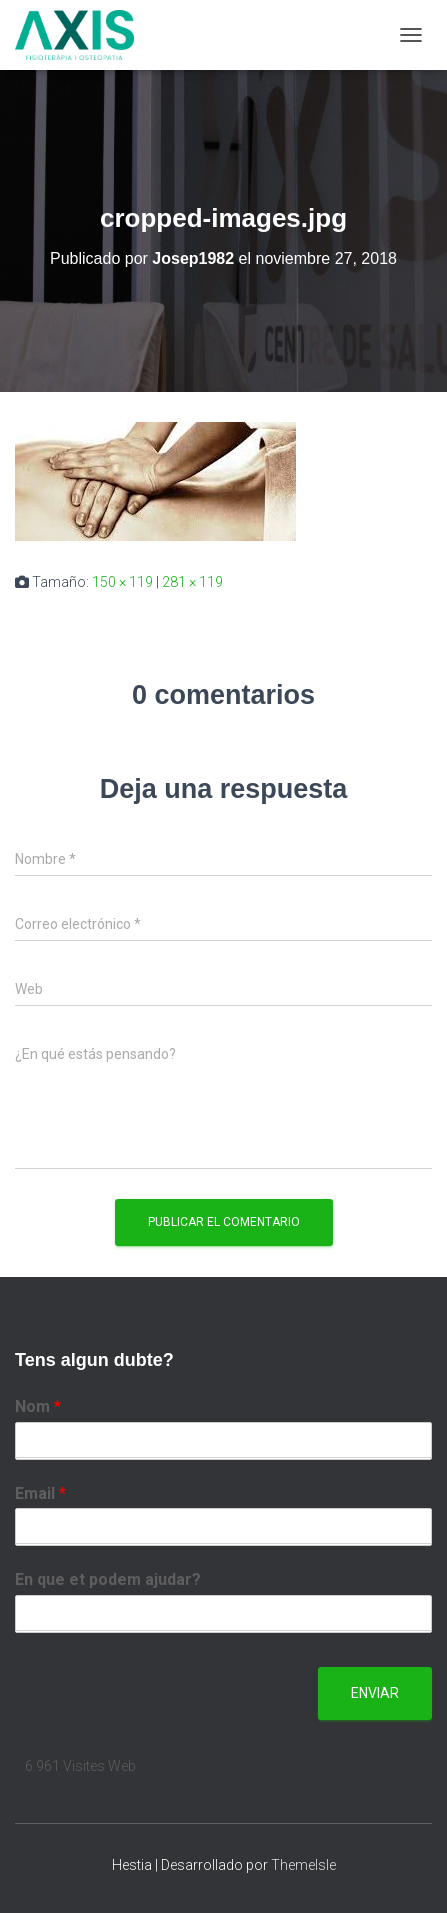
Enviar (375, 1693)
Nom (38, 1406)
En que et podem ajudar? (108, 1579)
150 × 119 (122, 582)
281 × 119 (192, 582)
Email (40, 1493)
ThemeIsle (303, 1865)
